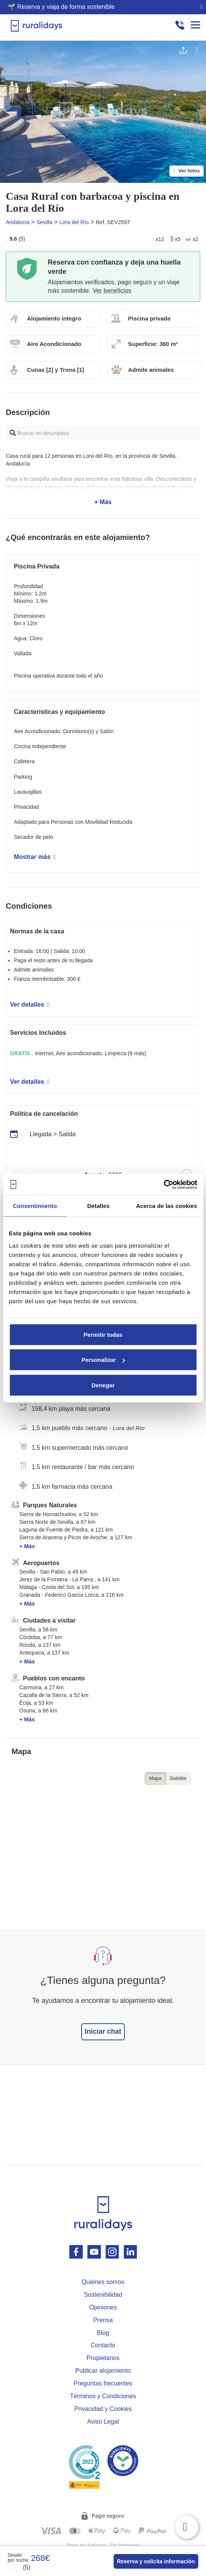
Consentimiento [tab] (35, 1206)
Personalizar (103, 1359)
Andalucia (18, 222)
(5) (19, 2567)
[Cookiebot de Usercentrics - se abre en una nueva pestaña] (163, 1184)
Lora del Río (74, 222)
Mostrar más (34, 857)
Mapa (155, 1778)
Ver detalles (29, 1004)
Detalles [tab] (98, 1206)
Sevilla (44, 222)
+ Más (103, 479)
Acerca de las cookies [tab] (166, 1206)
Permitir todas (103, 1334)
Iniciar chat (103, 2031)
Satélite (178, 1778)
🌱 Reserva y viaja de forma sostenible (61, 6)
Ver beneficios (112, 290)
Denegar (102, 1385)
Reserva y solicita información (156, 2561)
